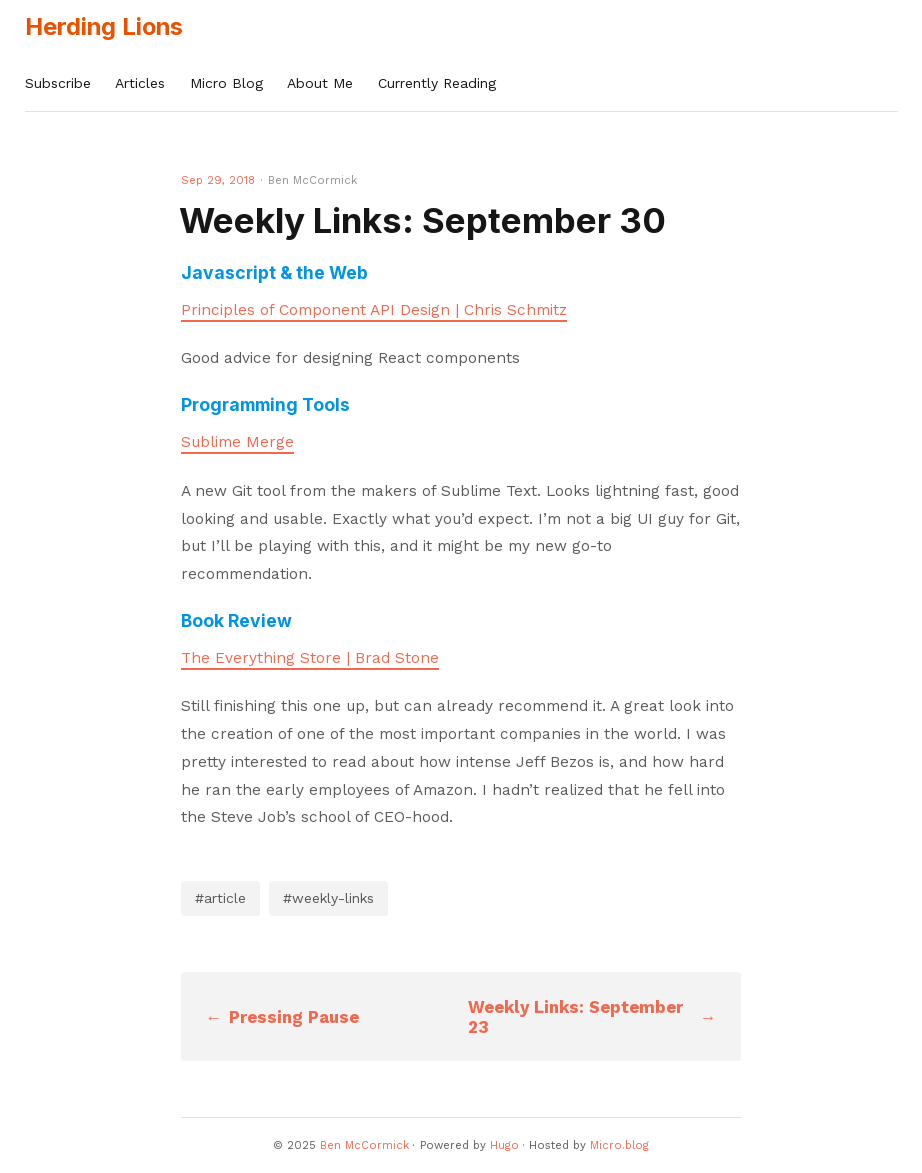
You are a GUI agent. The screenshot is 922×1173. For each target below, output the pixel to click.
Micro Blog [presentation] (226, 83)
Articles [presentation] (140, 83)
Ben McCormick (364, 1145)
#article (220, 898)
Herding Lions (104, 26)
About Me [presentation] (320, 83)
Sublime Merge (237, 442)
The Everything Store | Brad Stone (310, 658)
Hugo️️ (504, 1145)
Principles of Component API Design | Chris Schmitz (374, 310)
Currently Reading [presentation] (437, 83)
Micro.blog (619, 1145)
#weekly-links (328, 898)
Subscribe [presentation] (58, 83)
